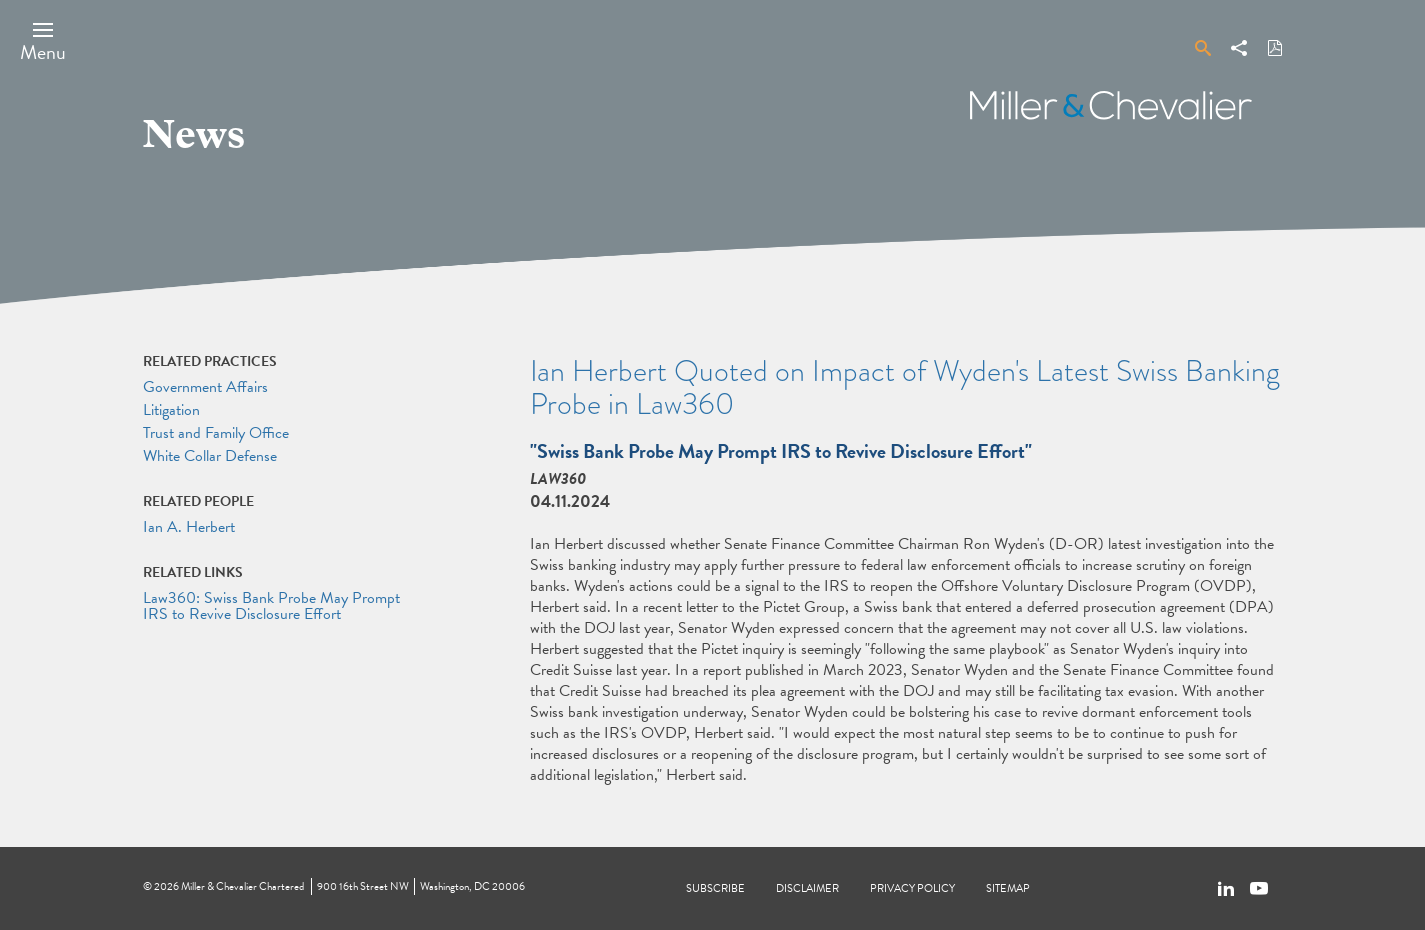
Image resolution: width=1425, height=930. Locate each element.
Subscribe (715, 888)
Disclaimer (807, 888)
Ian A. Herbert (189, 527)
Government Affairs (205, 387)
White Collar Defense (210, 456)
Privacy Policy (912, 888)
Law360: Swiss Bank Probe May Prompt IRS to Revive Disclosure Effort (271, 606)
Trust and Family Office (216, 433)
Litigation (171, 410)
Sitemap (1008, 888)
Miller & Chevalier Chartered (242, 886)
